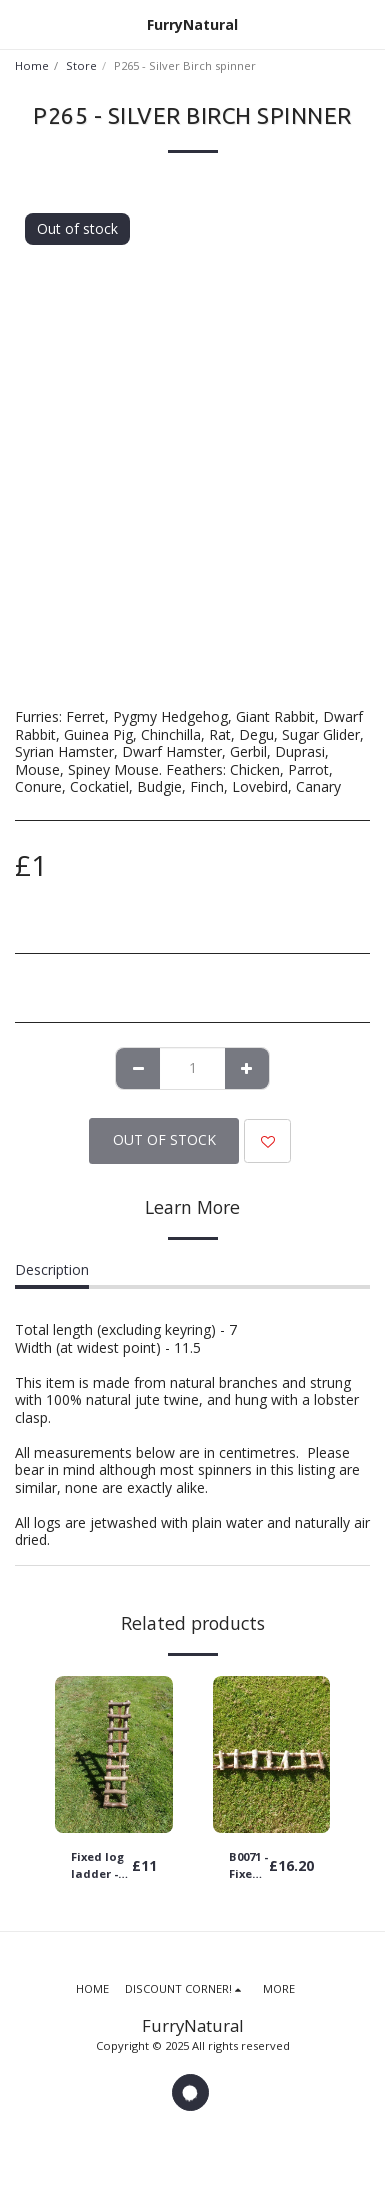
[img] (114, 1754)
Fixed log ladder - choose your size (98, 1866)
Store (81, 65)
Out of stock (164, 1139)
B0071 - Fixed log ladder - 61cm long (249, 1866)
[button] (22, 23)
